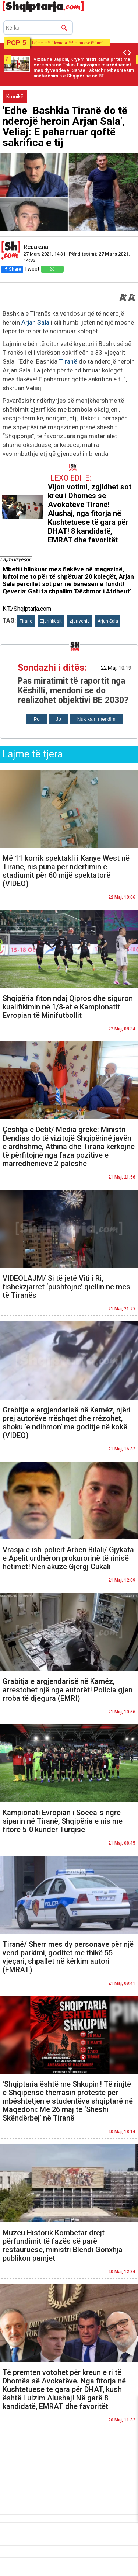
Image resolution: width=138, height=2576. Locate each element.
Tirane (26, 621)
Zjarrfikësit (51, 621)
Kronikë (15, 97)
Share (12, 269)
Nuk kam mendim (96, 719)
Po (36, 719)
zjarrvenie (80, 621)
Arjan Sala (35, 322)
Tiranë (68, 361)
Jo (58, 719)
